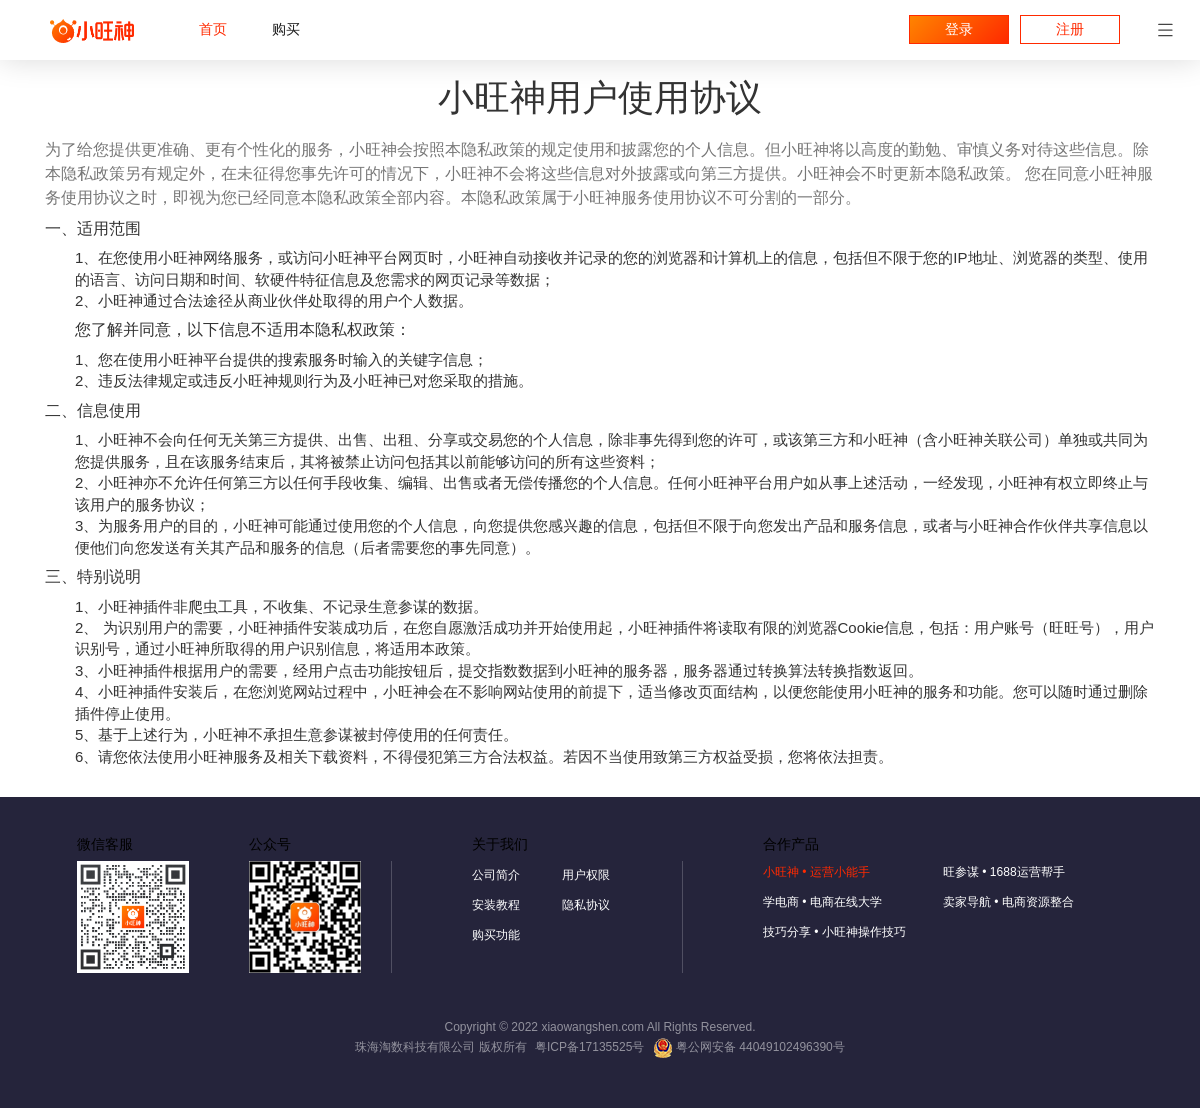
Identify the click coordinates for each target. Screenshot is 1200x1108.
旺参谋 (1004, 872)
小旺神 (816, 872)
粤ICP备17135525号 (589, 1047)
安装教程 (496, 905)
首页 (213, 29)
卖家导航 (1008, 902)
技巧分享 (834, 932)
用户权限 (586, 875)
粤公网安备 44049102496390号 (749, 1047)
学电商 (822, 902)
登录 (959, 29)
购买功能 (496, 935)
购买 (286, 29)
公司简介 (496, 875)
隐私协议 (586, 905)
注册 (1070, 29)
